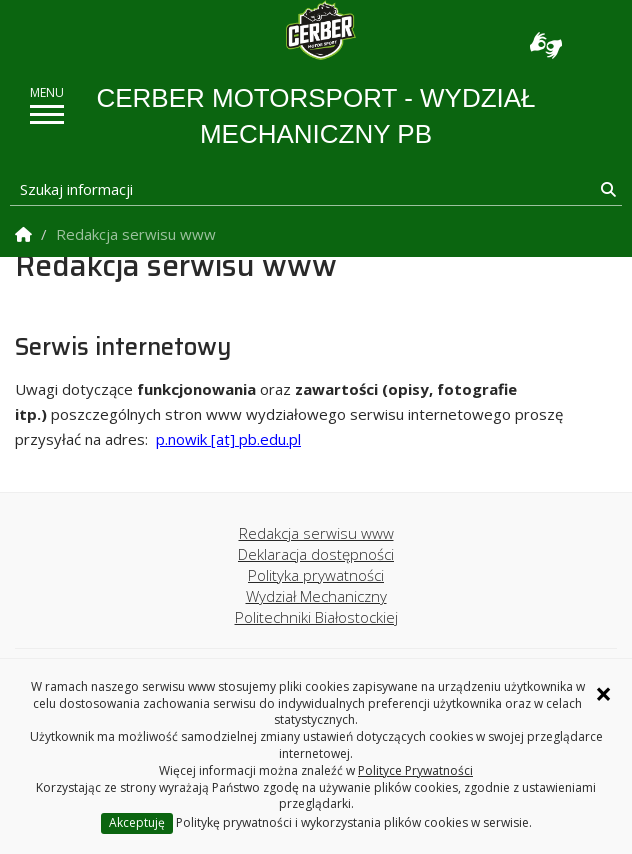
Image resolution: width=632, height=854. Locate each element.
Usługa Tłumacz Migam (546, 45)
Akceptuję (137, 822)
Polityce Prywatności (415, 770)
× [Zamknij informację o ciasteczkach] (603, 694)
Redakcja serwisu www (316, 533)
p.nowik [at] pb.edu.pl (228, 439)
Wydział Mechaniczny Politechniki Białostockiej (316, 606)
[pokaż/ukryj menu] (47, 114)
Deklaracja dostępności (316, 554)
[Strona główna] (321, 30)
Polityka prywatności (316, 575)
